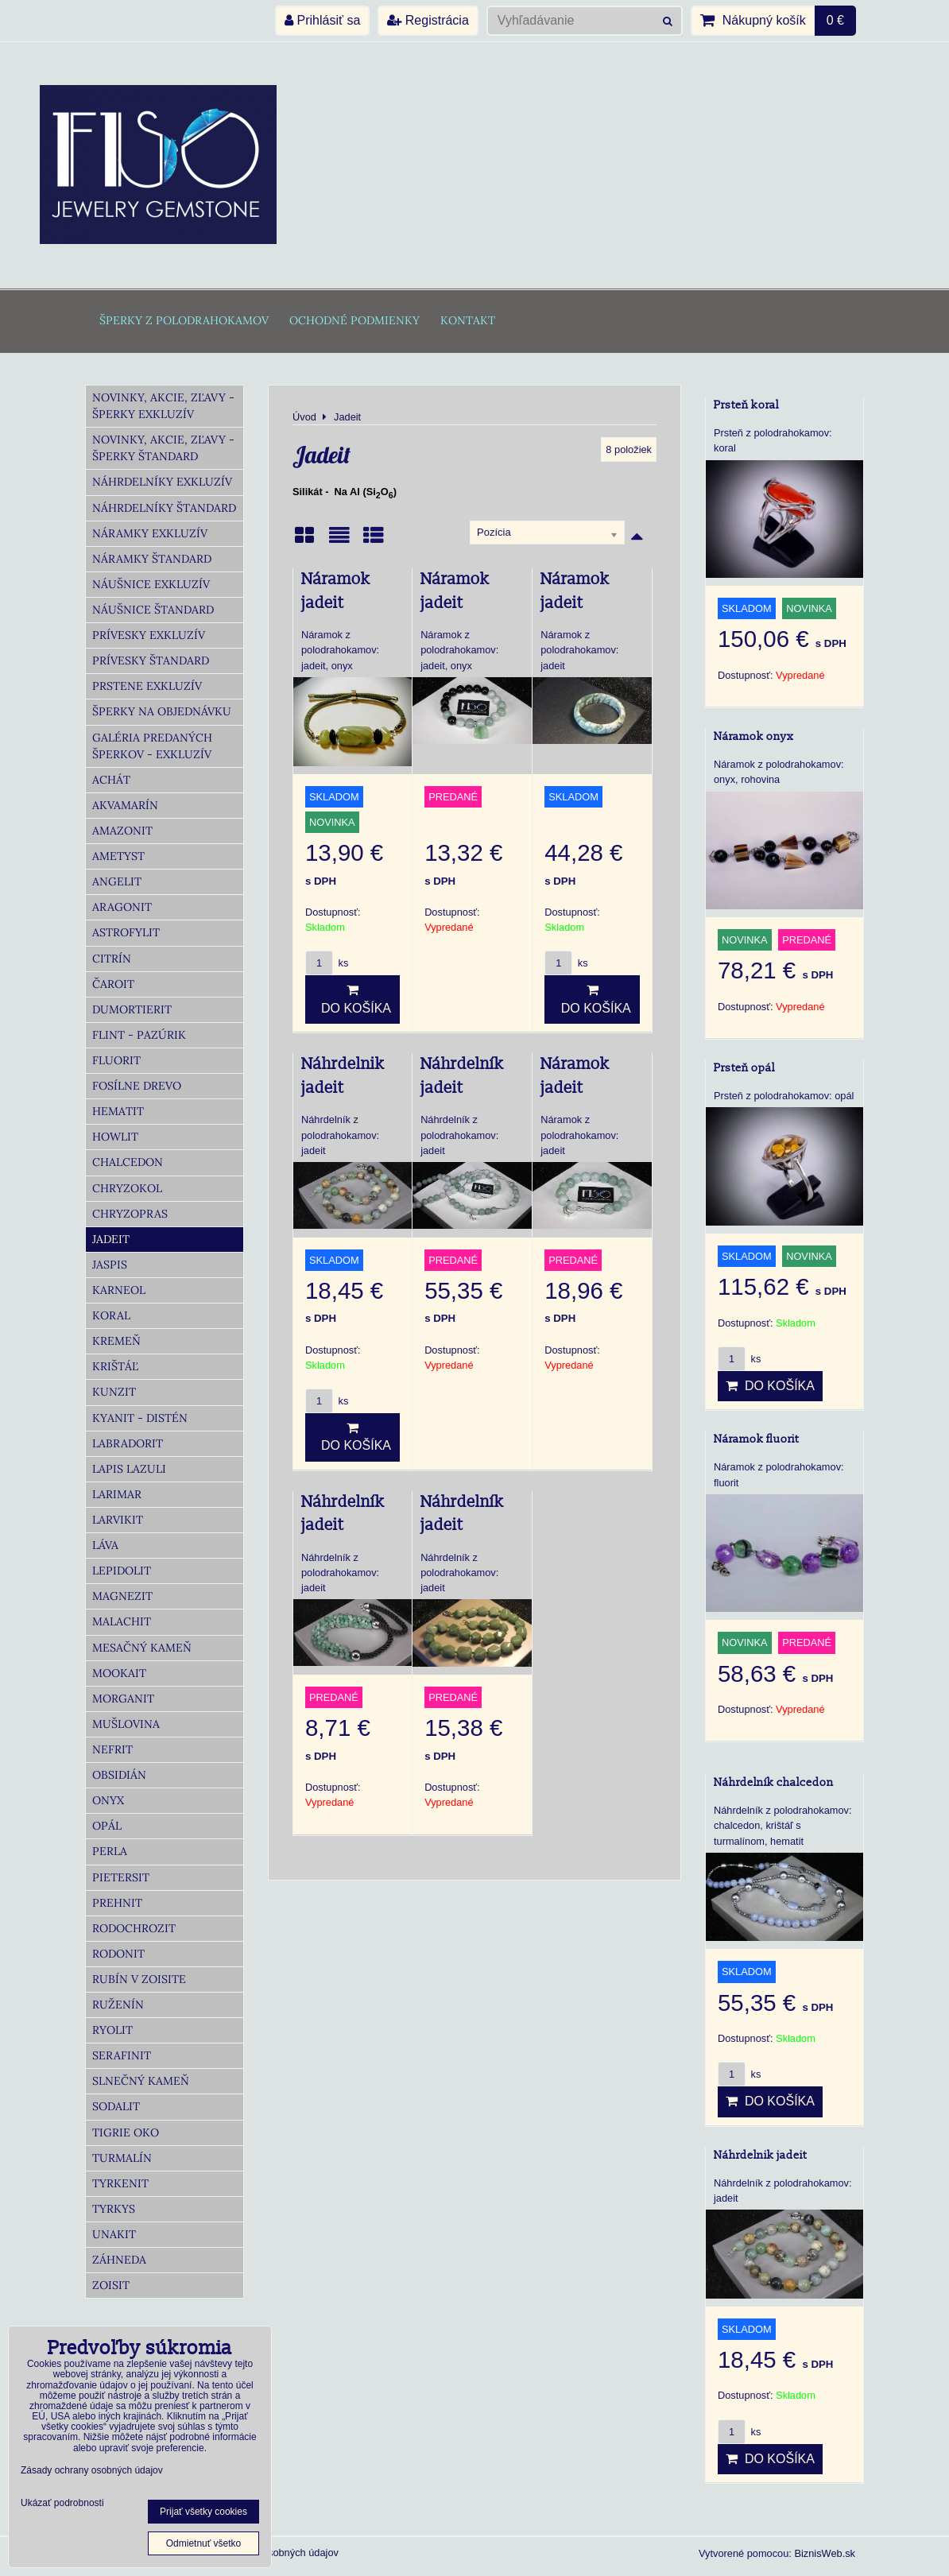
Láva (105, 1545)
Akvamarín (125, 805)
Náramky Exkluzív (149, 533)
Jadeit (111, 1239)
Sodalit (116, 2106)
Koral (111, 1315)
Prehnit (117, 1903)
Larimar (116, 1494)
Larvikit (117, 1520)
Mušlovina (126, 1724)
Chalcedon (127, 1162)
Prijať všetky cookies (203, 2511)
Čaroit (113, 984)
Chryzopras (130, 1214)
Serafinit (121, 2055)
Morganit (123, 1698)
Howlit (115, 1136)
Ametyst (118, 856)
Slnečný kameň (140, 2081)
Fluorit (116, 1060)
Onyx (108, 1800)
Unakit (114, 2234)
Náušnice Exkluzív (151, 584)
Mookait (119, 1673)
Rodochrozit (134, 1928)
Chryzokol (127, 1188)
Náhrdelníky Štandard (164, 508)
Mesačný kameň (142, 1648)
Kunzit (114, 1392)
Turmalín (122, 2158)
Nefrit (112, 1749)
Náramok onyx (754, 736)
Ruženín (118, 2004)
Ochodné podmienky (354, 320)
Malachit (121, 1621)
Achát (111, 780)
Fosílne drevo (136, 1086)
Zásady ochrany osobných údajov (92, 2470)
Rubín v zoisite (139, 1979)
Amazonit (122, 830)
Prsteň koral (746, 405)
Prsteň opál (744, 1068)
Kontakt (467, 320)
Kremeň (116, 1341)
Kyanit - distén (140, 1418)
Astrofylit (126, 932)
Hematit (118, 1111)
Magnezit (122, 1596)
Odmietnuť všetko (204, 2543)
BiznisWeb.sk (824, 2553)
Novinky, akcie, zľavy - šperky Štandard (163, 447)
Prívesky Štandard (150, 660)
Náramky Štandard (151, 559)
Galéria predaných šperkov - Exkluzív (152, 745)
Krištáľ (115, 1366)
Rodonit (118, 1954)
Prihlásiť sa (322, 20)
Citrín (111, 958)
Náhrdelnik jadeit (760, 2155)
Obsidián (119, 1775)
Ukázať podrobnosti (62, 2503)
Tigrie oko (125, 2132)
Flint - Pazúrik (139, 1035)
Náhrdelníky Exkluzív (162, 482)
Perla (109, 1851)
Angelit (116, 881)
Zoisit (111, 2285)
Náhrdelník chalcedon (774, 1782)
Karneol (118, 1290)
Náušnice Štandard (153, 609)
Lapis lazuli (129, 1469)
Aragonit (122, 907)
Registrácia (427, 20)
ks (326, 963)
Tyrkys (113, 2209)
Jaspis (109, 1264)
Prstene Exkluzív (147, 686)
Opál (107, 1826)
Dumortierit (132, 1009)
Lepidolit (121, 1570)
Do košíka (352, 998)
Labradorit (127, 1443)
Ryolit (112, 2030)
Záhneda (119, 2260)
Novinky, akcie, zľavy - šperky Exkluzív (163, 405)
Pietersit (120, 1877)
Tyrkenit (120, 2183)
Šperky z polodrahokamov (184, 320)
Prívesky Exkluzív (148, 635)
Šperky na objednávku (161, 711)
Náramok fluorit (756, 1439)
